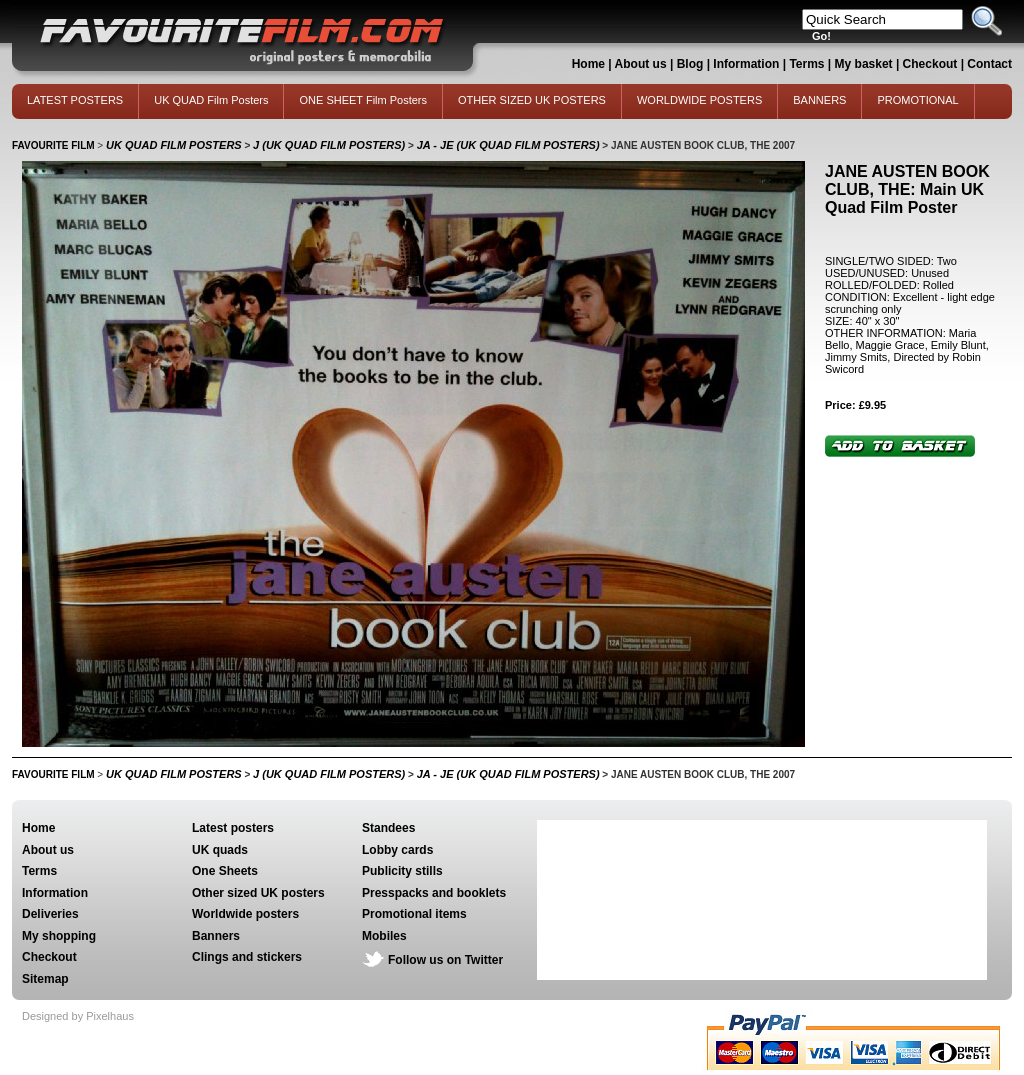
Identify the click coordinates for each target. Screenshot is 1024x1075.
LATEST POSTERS (75, 100)
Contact (989, 64)
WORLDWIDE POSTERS (699, 100)
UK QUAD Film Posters (211, 100)
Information (746, 64)
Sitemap (45, 979)
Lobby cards (397, 850)
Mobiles (384, 936)
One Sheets (225, 871)
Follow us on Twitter (445, 960)
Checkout (932, 64)
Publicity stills (402, 871)
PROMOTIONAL (917, 100)
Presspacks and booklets (434, 893)
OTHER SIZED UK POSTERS (532, 100)
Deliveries (50, 914)
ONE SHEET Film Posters (363, 100)
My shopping (59, 936)
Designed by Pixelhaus (78, 1016)
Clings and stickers (247, 957)
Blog (690, 64)
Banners (216, 936)
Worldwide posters (245, 914)
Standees (388, 828)
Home (588, 64)
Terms (806, 64)
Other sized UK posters (258, 893)
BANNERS (819, 100)
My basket (864, 64)
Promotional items (414, 914)
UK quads (220, 850)
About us (641, 64)
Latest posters (233, 828)
